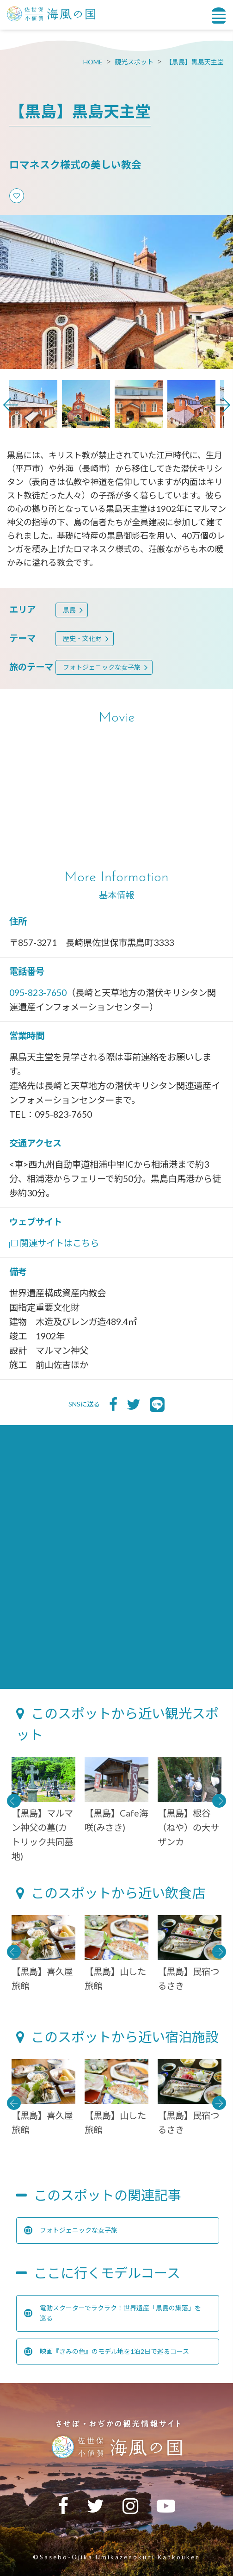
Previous (10, 405)
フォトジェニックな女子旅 (102, 667)
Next (222, 405)
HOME (93, 62)
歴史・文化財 (82, 638)
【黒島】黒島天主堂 (195, 62)
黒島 (69, 610)
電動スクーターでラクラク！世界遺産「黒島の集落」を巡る (112, 2313)
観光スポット (134, 62)
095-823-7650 (38, 992)
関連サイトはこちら (54, 1243)
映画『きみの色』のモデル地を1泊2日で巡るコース (106, 2351)
